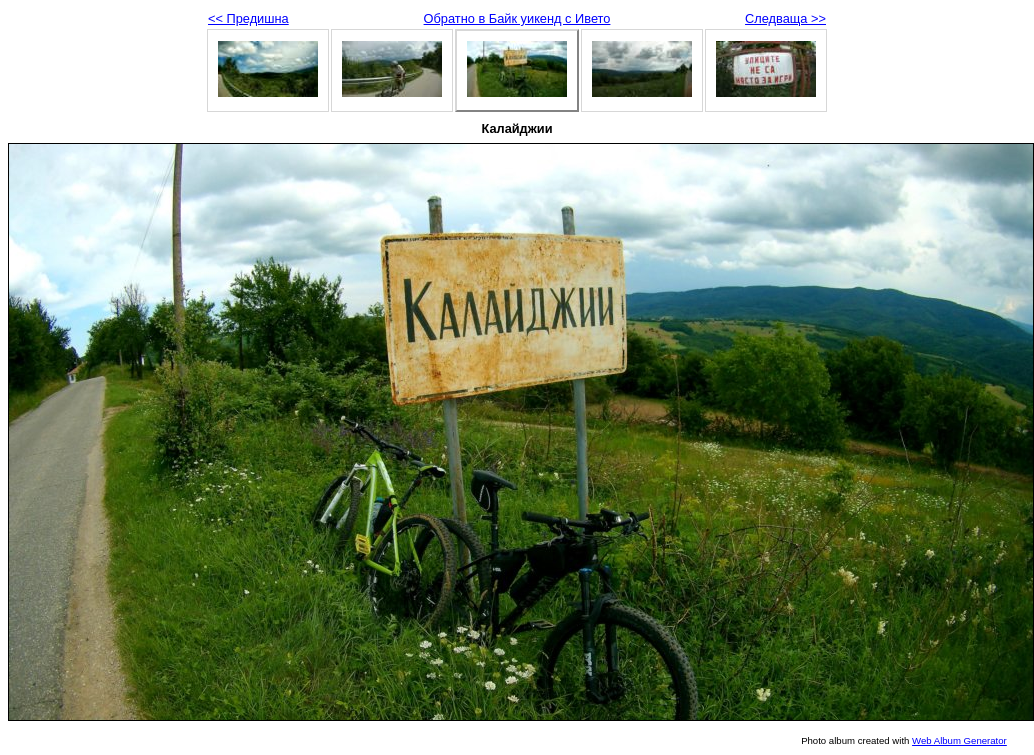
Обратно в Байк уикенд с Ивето (517, 18)
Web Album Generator (959, 740)
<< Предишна (248, 18)
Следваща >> (785, 18)
